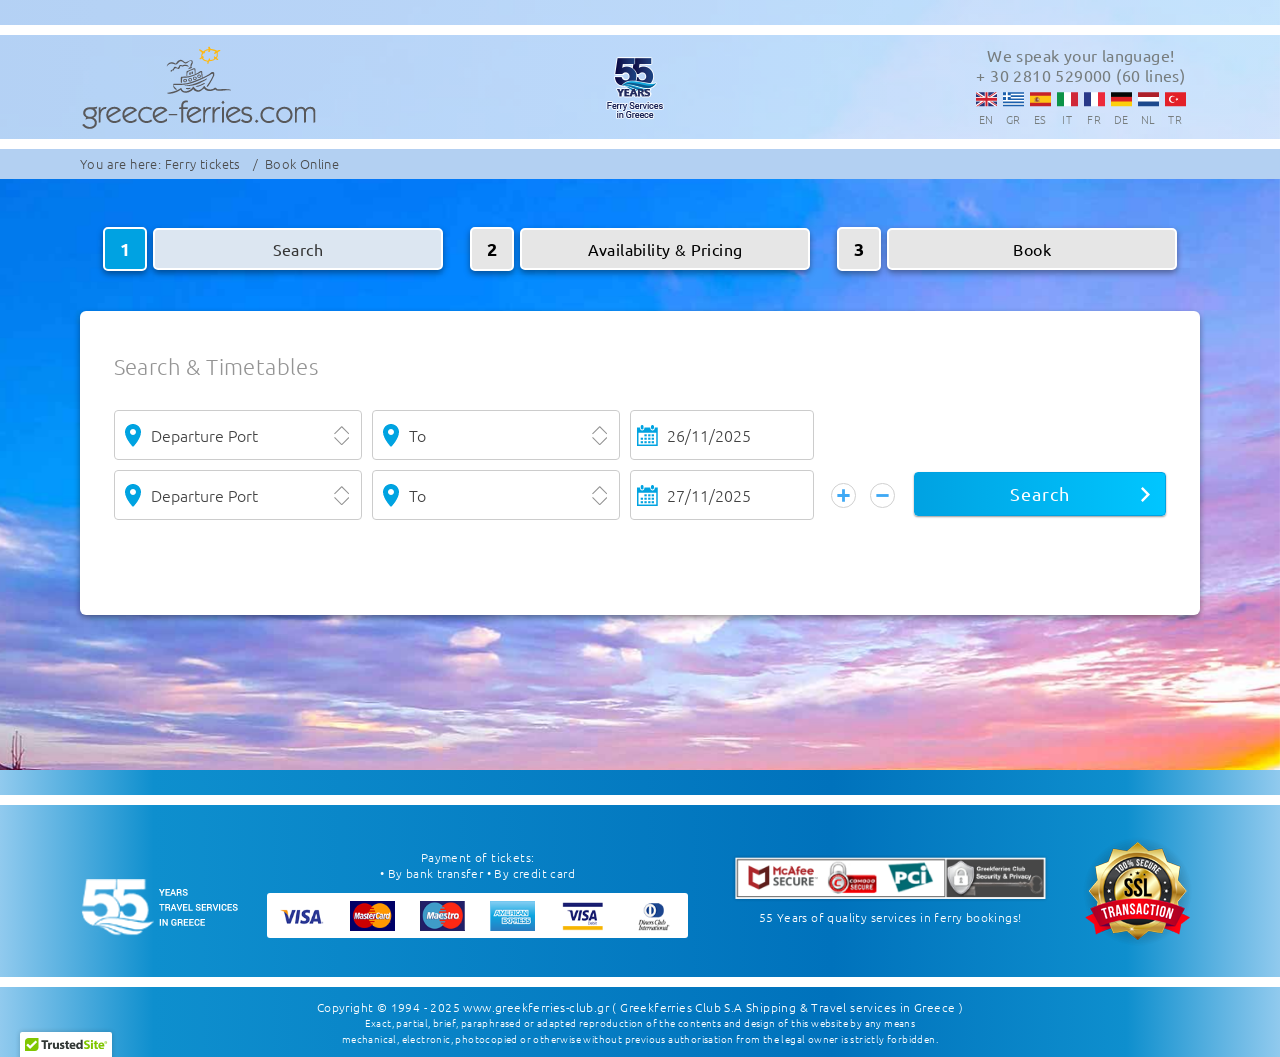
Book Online (302, 163)
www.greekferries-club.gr (536, 1007)
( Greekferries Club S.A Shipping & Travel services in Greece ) (787, 1007)
